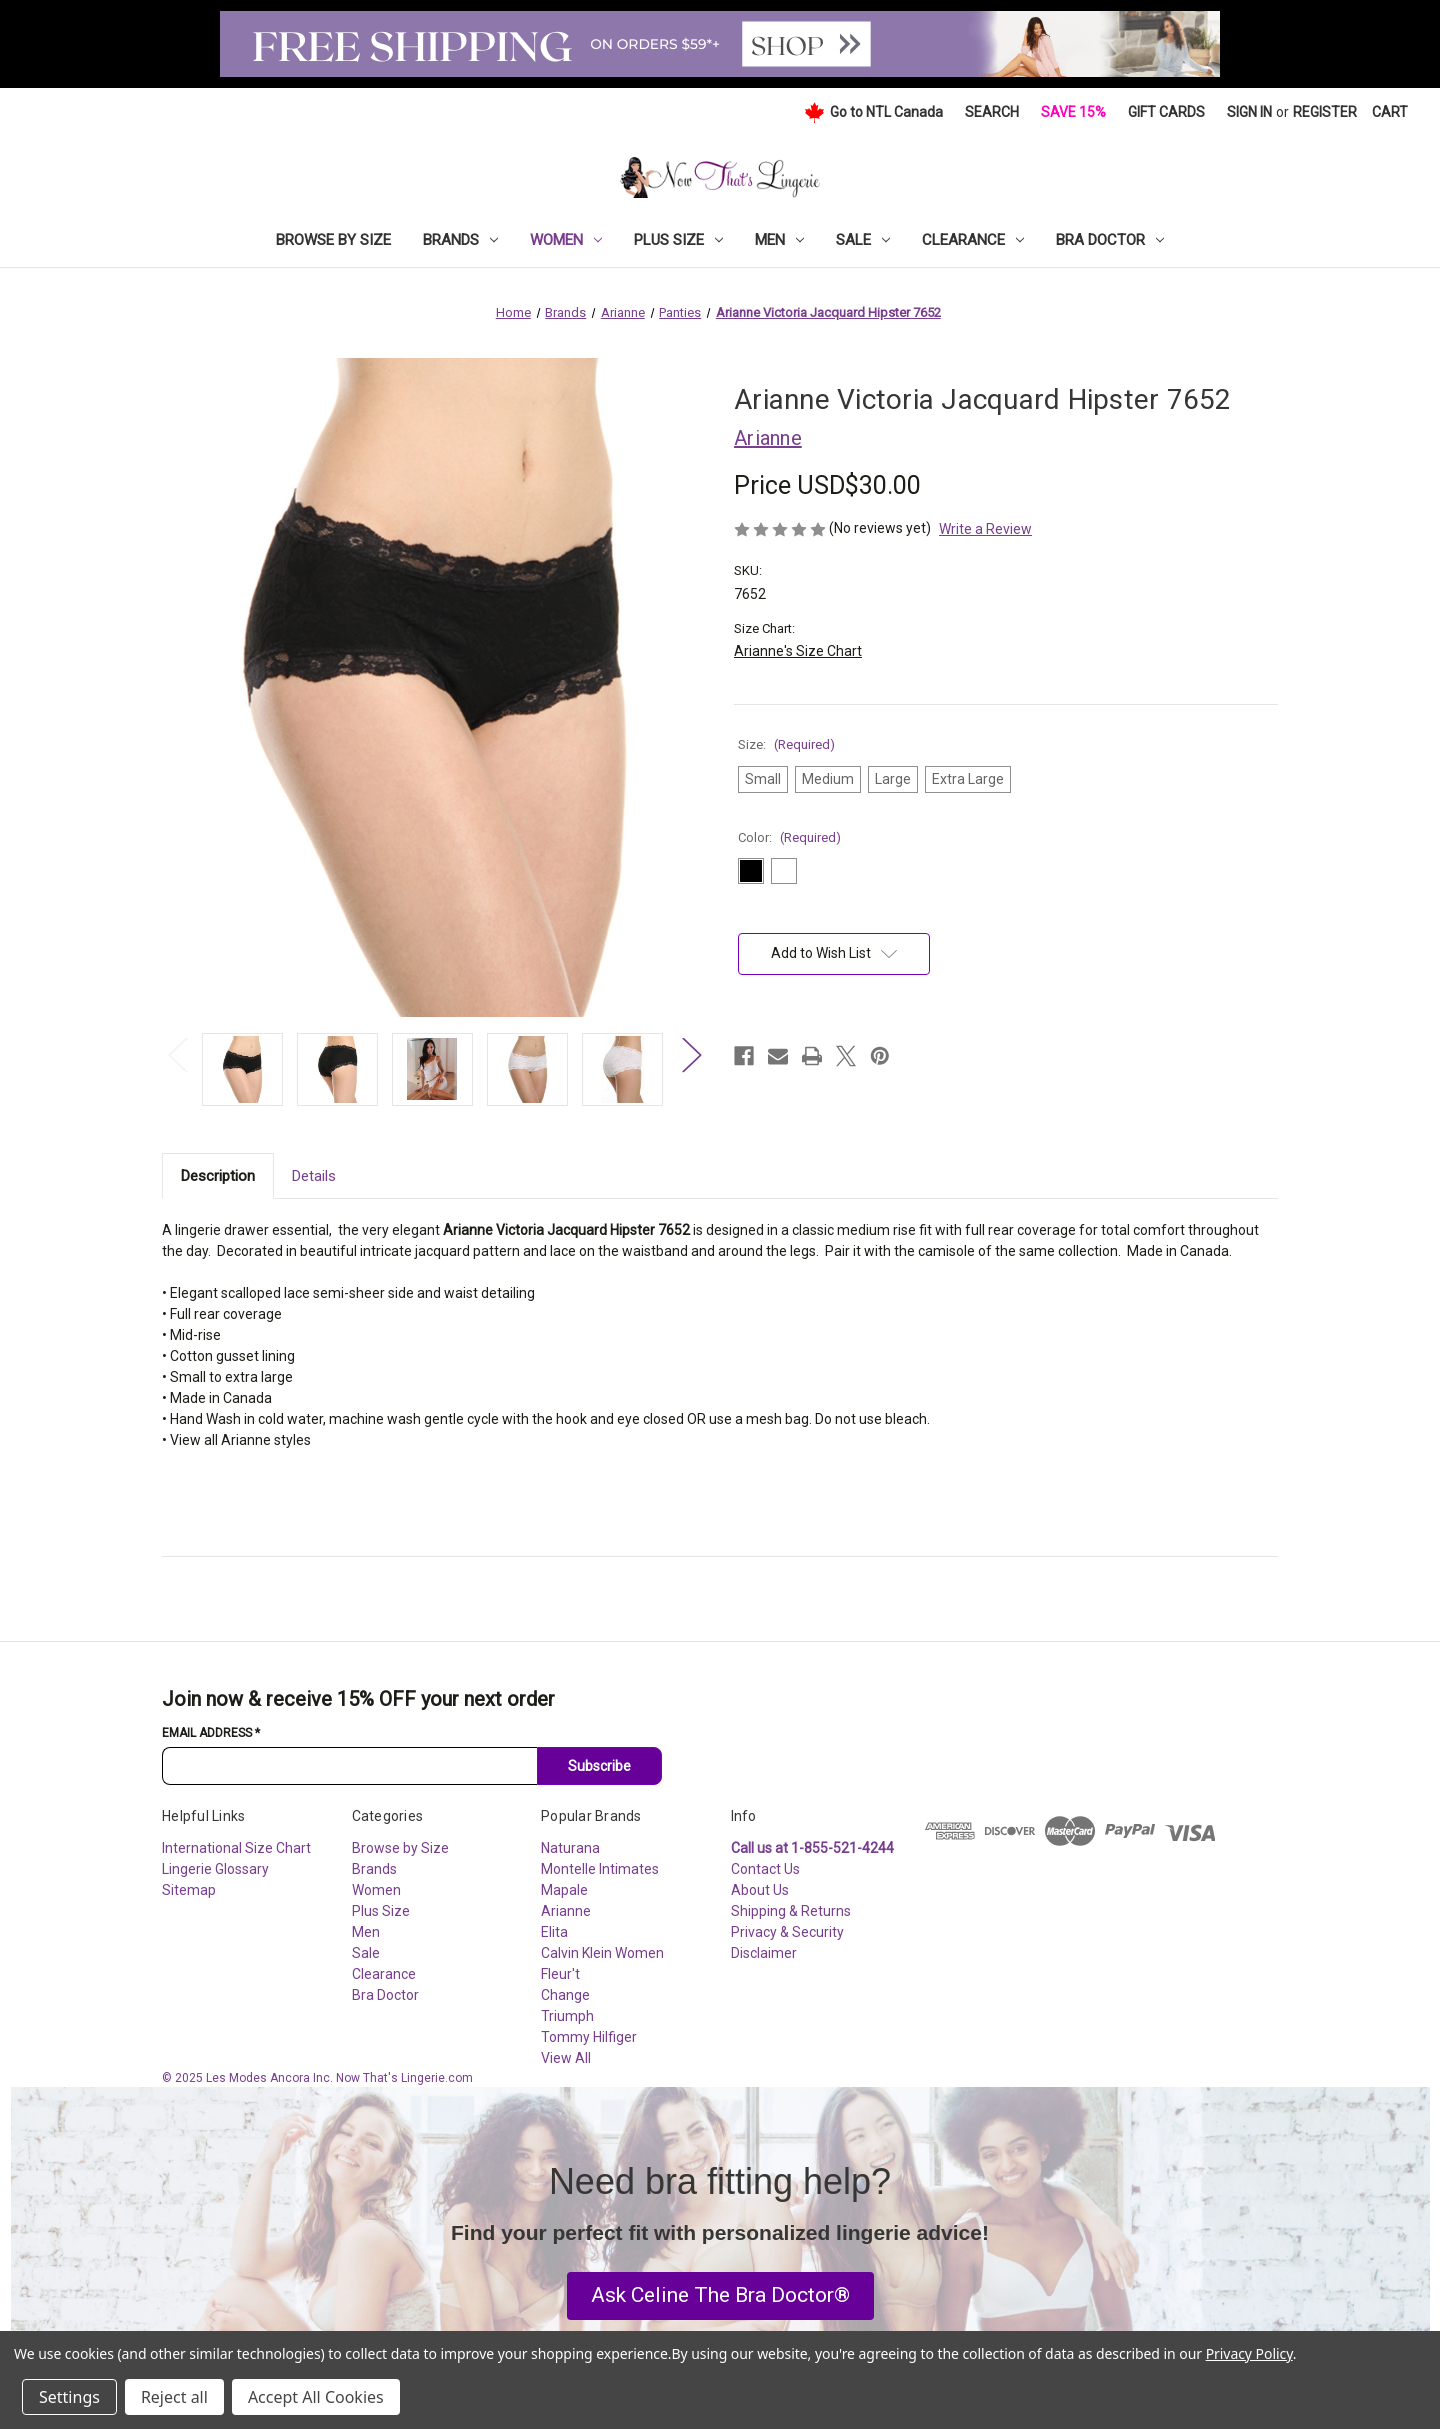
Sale (863, 240)
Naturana (570, 1848)
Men (779, 240)
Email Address (211, 1733)
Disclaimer (764, 1953)
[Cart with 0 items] (1390, 112)
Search (992, 112)
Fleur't (560, 1974)
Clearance (973, 240)
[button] (720, 2296)
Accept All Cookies (316, 2397)
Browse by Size (333, 240)
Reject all (174, 2397)
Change (565, 1995)
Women (566, 240)
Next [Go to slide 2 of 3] (691, 1054)
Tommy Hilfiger (589, 2037)
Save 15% (1073, 112)
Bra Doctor (1110, 240)
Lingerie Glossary (215, 1869)
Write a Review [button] (985, 529)
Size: (786, 744)
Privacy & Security (787, 1932)
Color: (789, 837)
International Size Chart (236, 1848)
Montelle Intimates (600, 1869)
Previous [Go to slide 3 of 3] (177, 1054)
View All (566, 2058)
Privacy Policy (1249, 2353)
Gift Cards (1166, 112)
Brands (460, 240)
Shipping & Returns (791, 1911)
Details (314, 1176)
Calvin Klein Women (602, 1953)
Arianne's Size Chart (798, 651)
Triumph (567, 2016)
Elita (554, 1932)
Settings (69, 2397)
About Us (760, 1890)
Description (218, 1176)
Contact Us (765, 1869)
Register (1325, 112)
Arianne (566, 1911)
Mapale (564, 1890)
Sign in (1249, 112)
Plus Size (678, 240)
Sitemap (189, 1890)
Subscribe (599, 1766)
